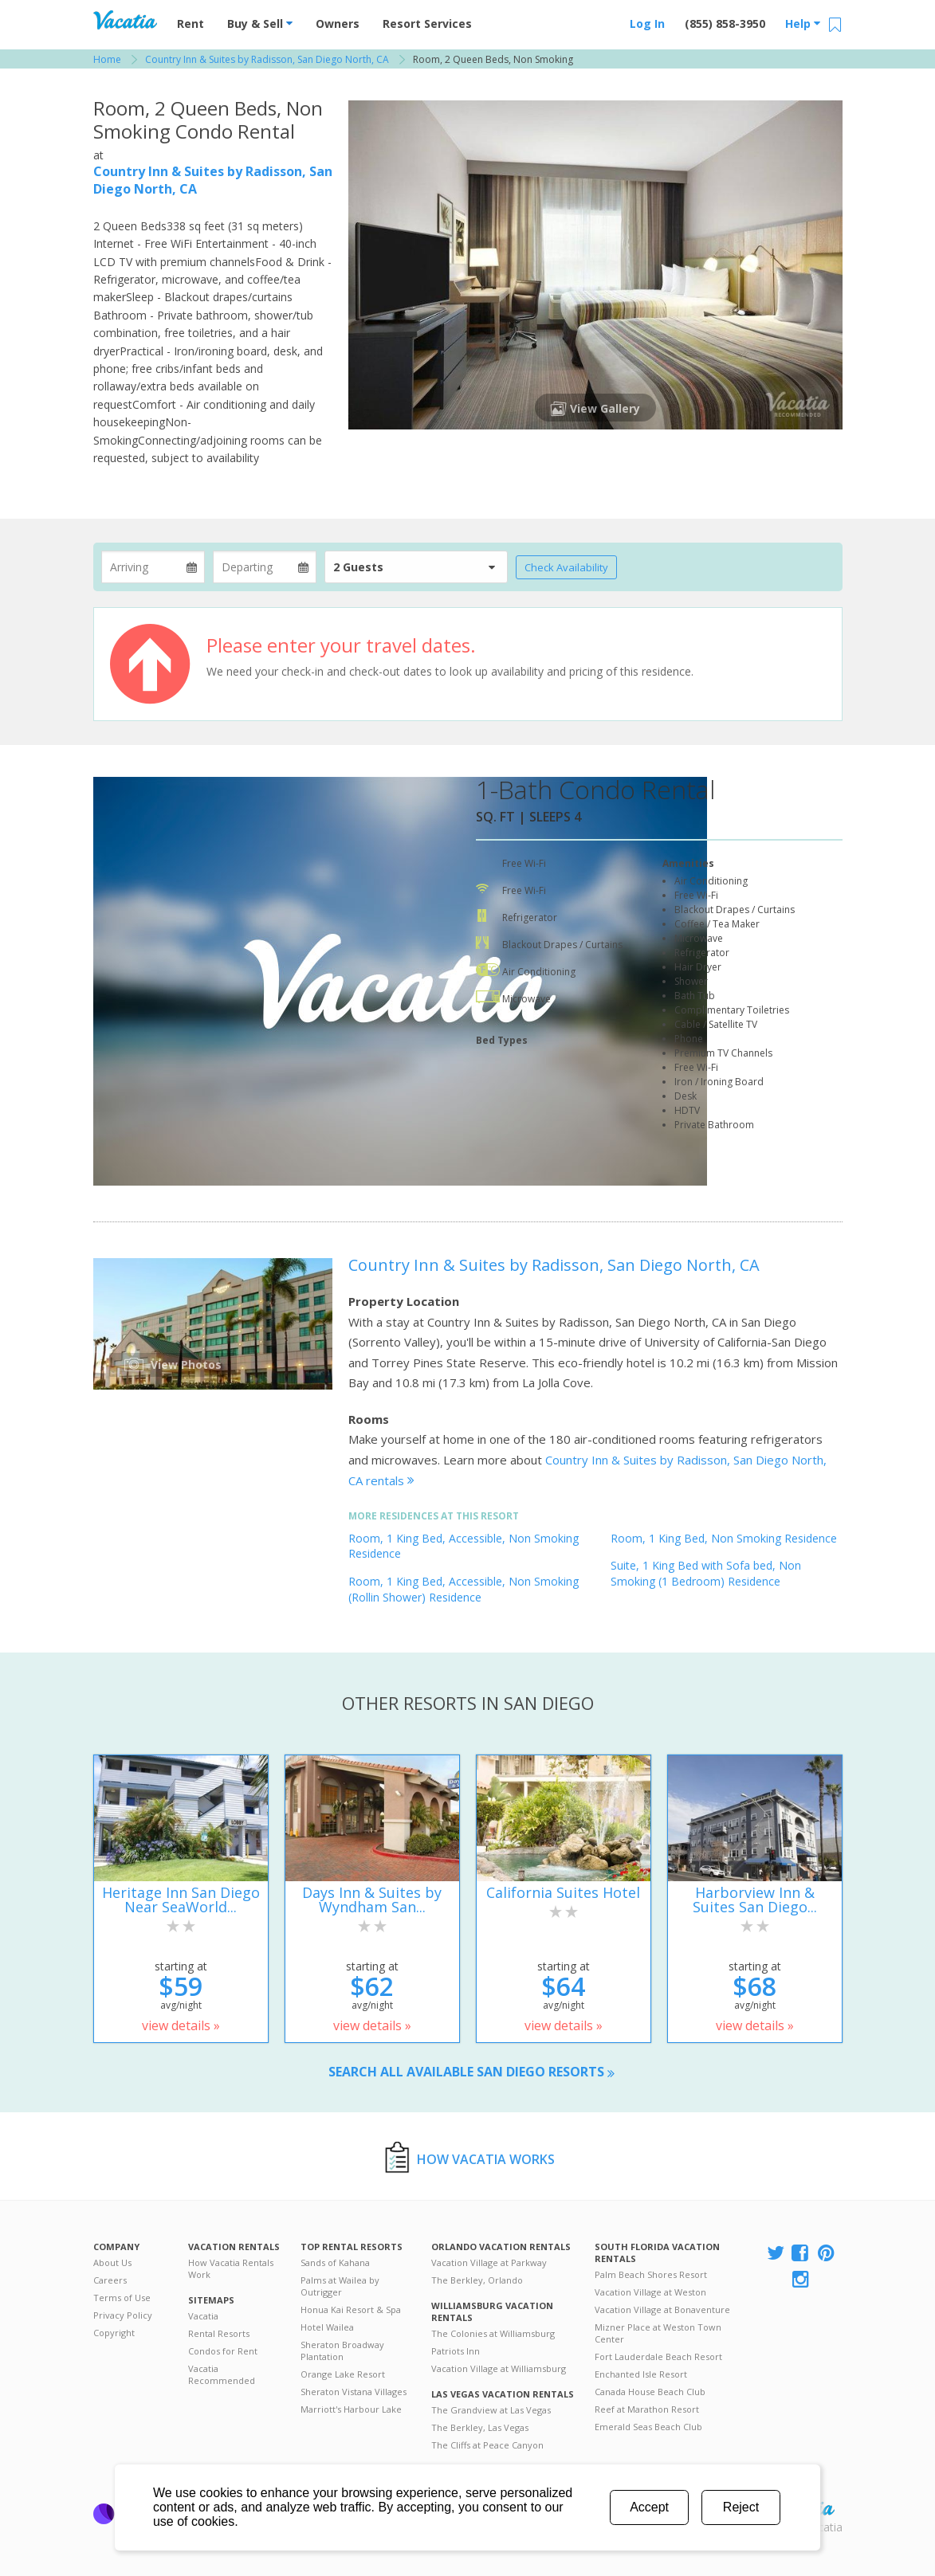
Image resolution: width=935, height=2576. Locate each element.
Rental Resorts (218, 2333)
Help (802, 23)
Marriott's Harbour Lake (351, 2409)
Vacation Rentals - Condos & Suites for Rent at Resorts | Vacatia (125, 19)
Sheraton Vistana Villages (354, 2392)
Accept (649, 2507)
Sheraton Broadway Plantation (342, 2350)
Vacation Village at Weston (650, 2292)
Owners (337, 23)
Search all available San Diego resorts (471, 2071)
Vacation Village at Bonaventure (662, 2309)
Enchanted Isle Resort (641, 2374)
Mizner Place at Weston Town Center (658, 2333)
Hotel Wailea (327, 2327)
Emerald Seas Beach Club (648, 2427)
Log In (647, 23)
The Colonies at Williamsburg (493, 2333)
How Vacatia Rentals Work (230, 2268)
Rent (190, 23)
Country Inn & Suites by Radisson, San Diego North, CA (554, 1265)
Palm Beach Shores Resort (651, 2274)
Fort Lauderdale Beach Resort (658, 2356)
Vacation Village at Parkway (489, 2262)
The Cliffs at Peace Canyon (487, 2445)
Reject (741, 2507)
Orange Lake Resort (343, 2374)
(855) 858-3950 (725, 23)
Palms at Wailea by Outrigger (340, 2286)
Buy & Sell (260, 23)
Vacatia (203, 2316)
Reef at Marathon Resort (647, 2409)
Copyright (114, 2333)
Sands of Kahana (335, 2262)
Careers (110, 2280)
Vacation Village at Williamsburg (498, 2368)
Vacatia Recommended (221, 2374)
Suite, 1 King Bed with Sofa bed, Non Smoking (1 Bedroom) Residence (706, 1573)
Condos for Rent (222, 2351)
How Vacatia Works (486, 2159)
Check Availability (566, 567)
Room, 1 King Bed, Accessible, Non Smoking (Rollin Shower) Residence (463, 1589)
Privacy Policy (122, 2315)
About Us (112, 2262)
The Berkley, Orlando (477, 2280)
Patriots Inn (455, 2351)
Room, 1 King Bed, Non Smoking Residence (724, 1538)
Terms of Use (122, 2298)
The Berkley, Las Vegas (479, 2427)
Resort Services (427, 23)
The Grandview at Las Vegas (491, 2410)
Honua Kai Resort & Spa (351, 2309)
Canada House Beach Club (650, 2392)
